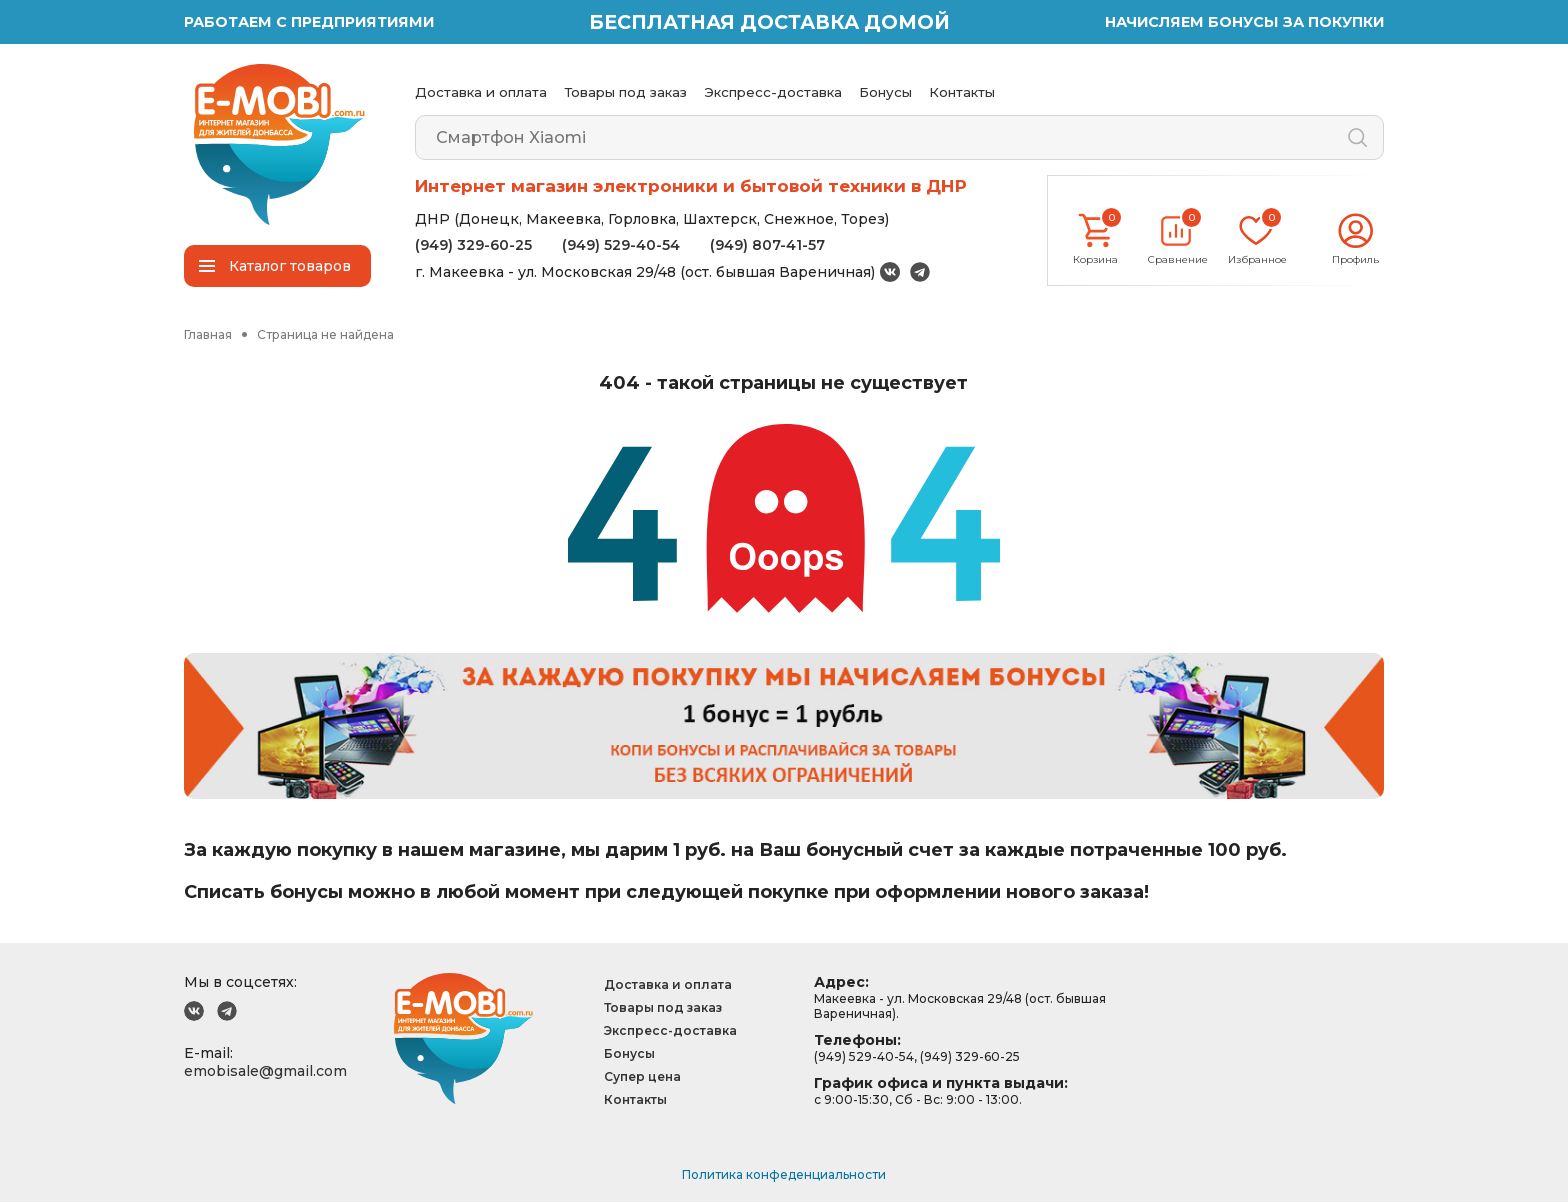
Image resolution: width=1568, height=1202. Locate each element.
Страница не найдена (325, 334)
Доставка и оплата (481, 92)
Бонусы (885, 92)
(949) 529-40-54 (621, 245)
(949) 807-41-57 (767, 245)
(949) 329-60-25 (473, 245)
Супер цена (642, 1076)
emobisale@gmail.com (265, 1071)
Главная (208, 334)
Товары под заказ (625, 92)
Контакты (962, 92)
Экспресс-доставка (773, 92)
